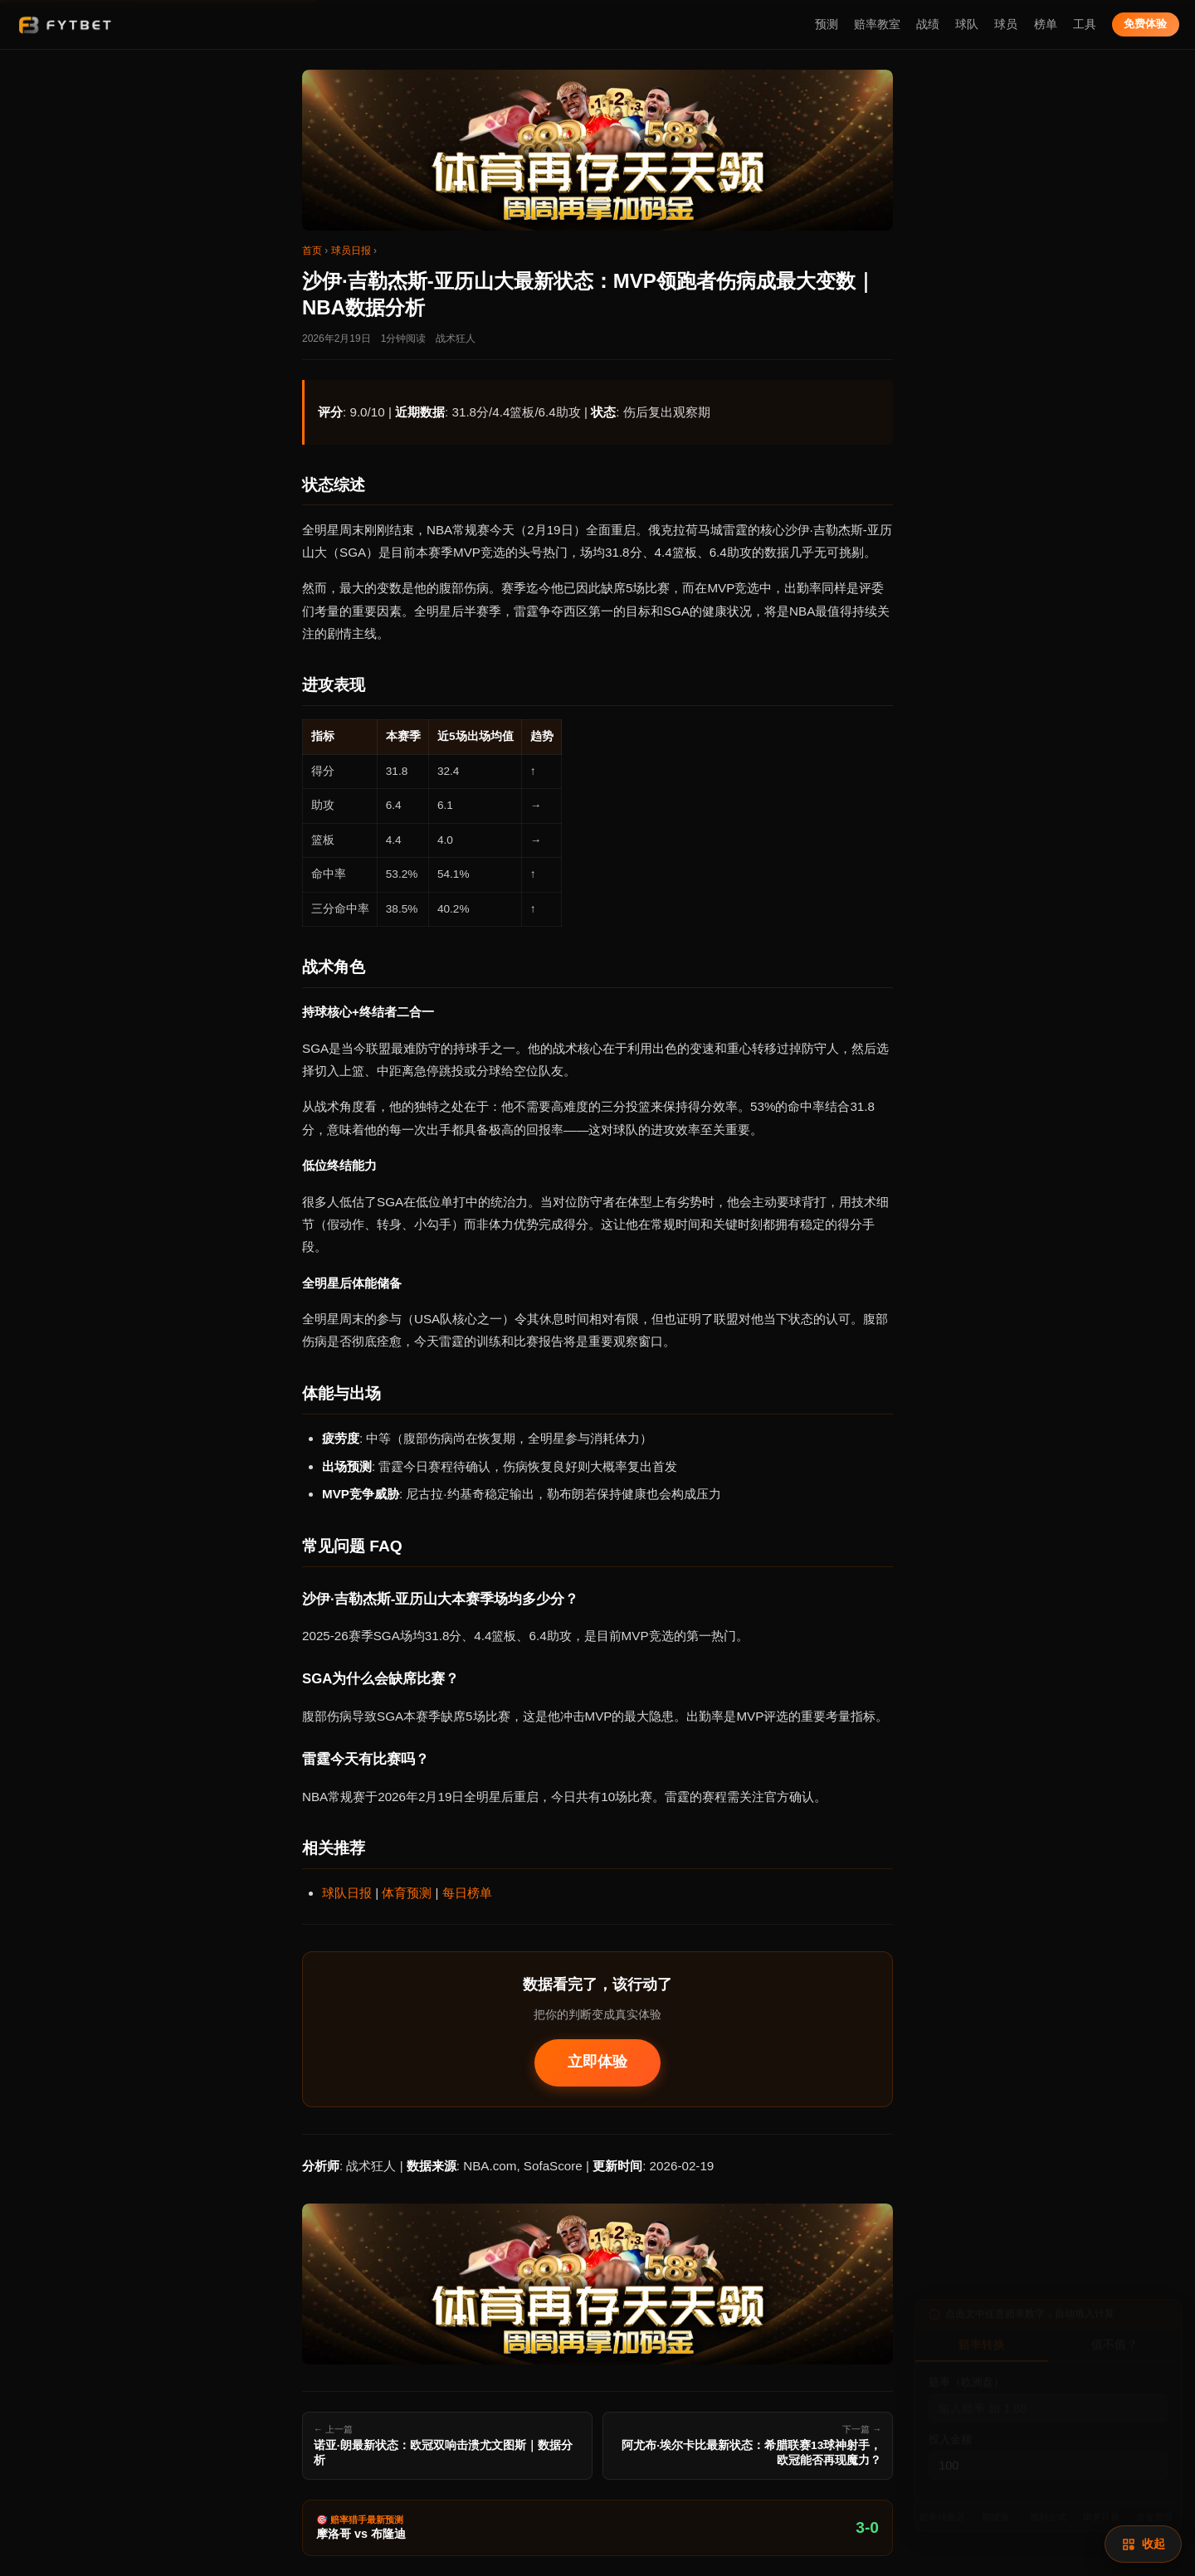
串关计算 (1101, 2508)
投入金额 (950, 2430)
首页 (312, 250)
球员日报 (351, 250)
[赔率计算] (1143, 2544)
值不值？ (1114, 2336)
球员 (1005, 24)
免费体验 (1145, 23)
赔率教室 (877, 24)
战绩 (927, 24)
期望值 (995, 2508)
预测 (826, 24)
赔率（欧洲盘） (966, 2373)
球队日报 (347, 1893)
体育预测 (407, 1893)
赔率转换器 (942, 2508)
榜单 (1045, 24)
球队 (966, 24)
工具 (1084, 24)
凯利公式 (1048, 2508)
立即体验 (597, 2061)
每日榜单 (467, 1893)
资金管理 (1154, 2508)
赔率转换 (981, 2336)
